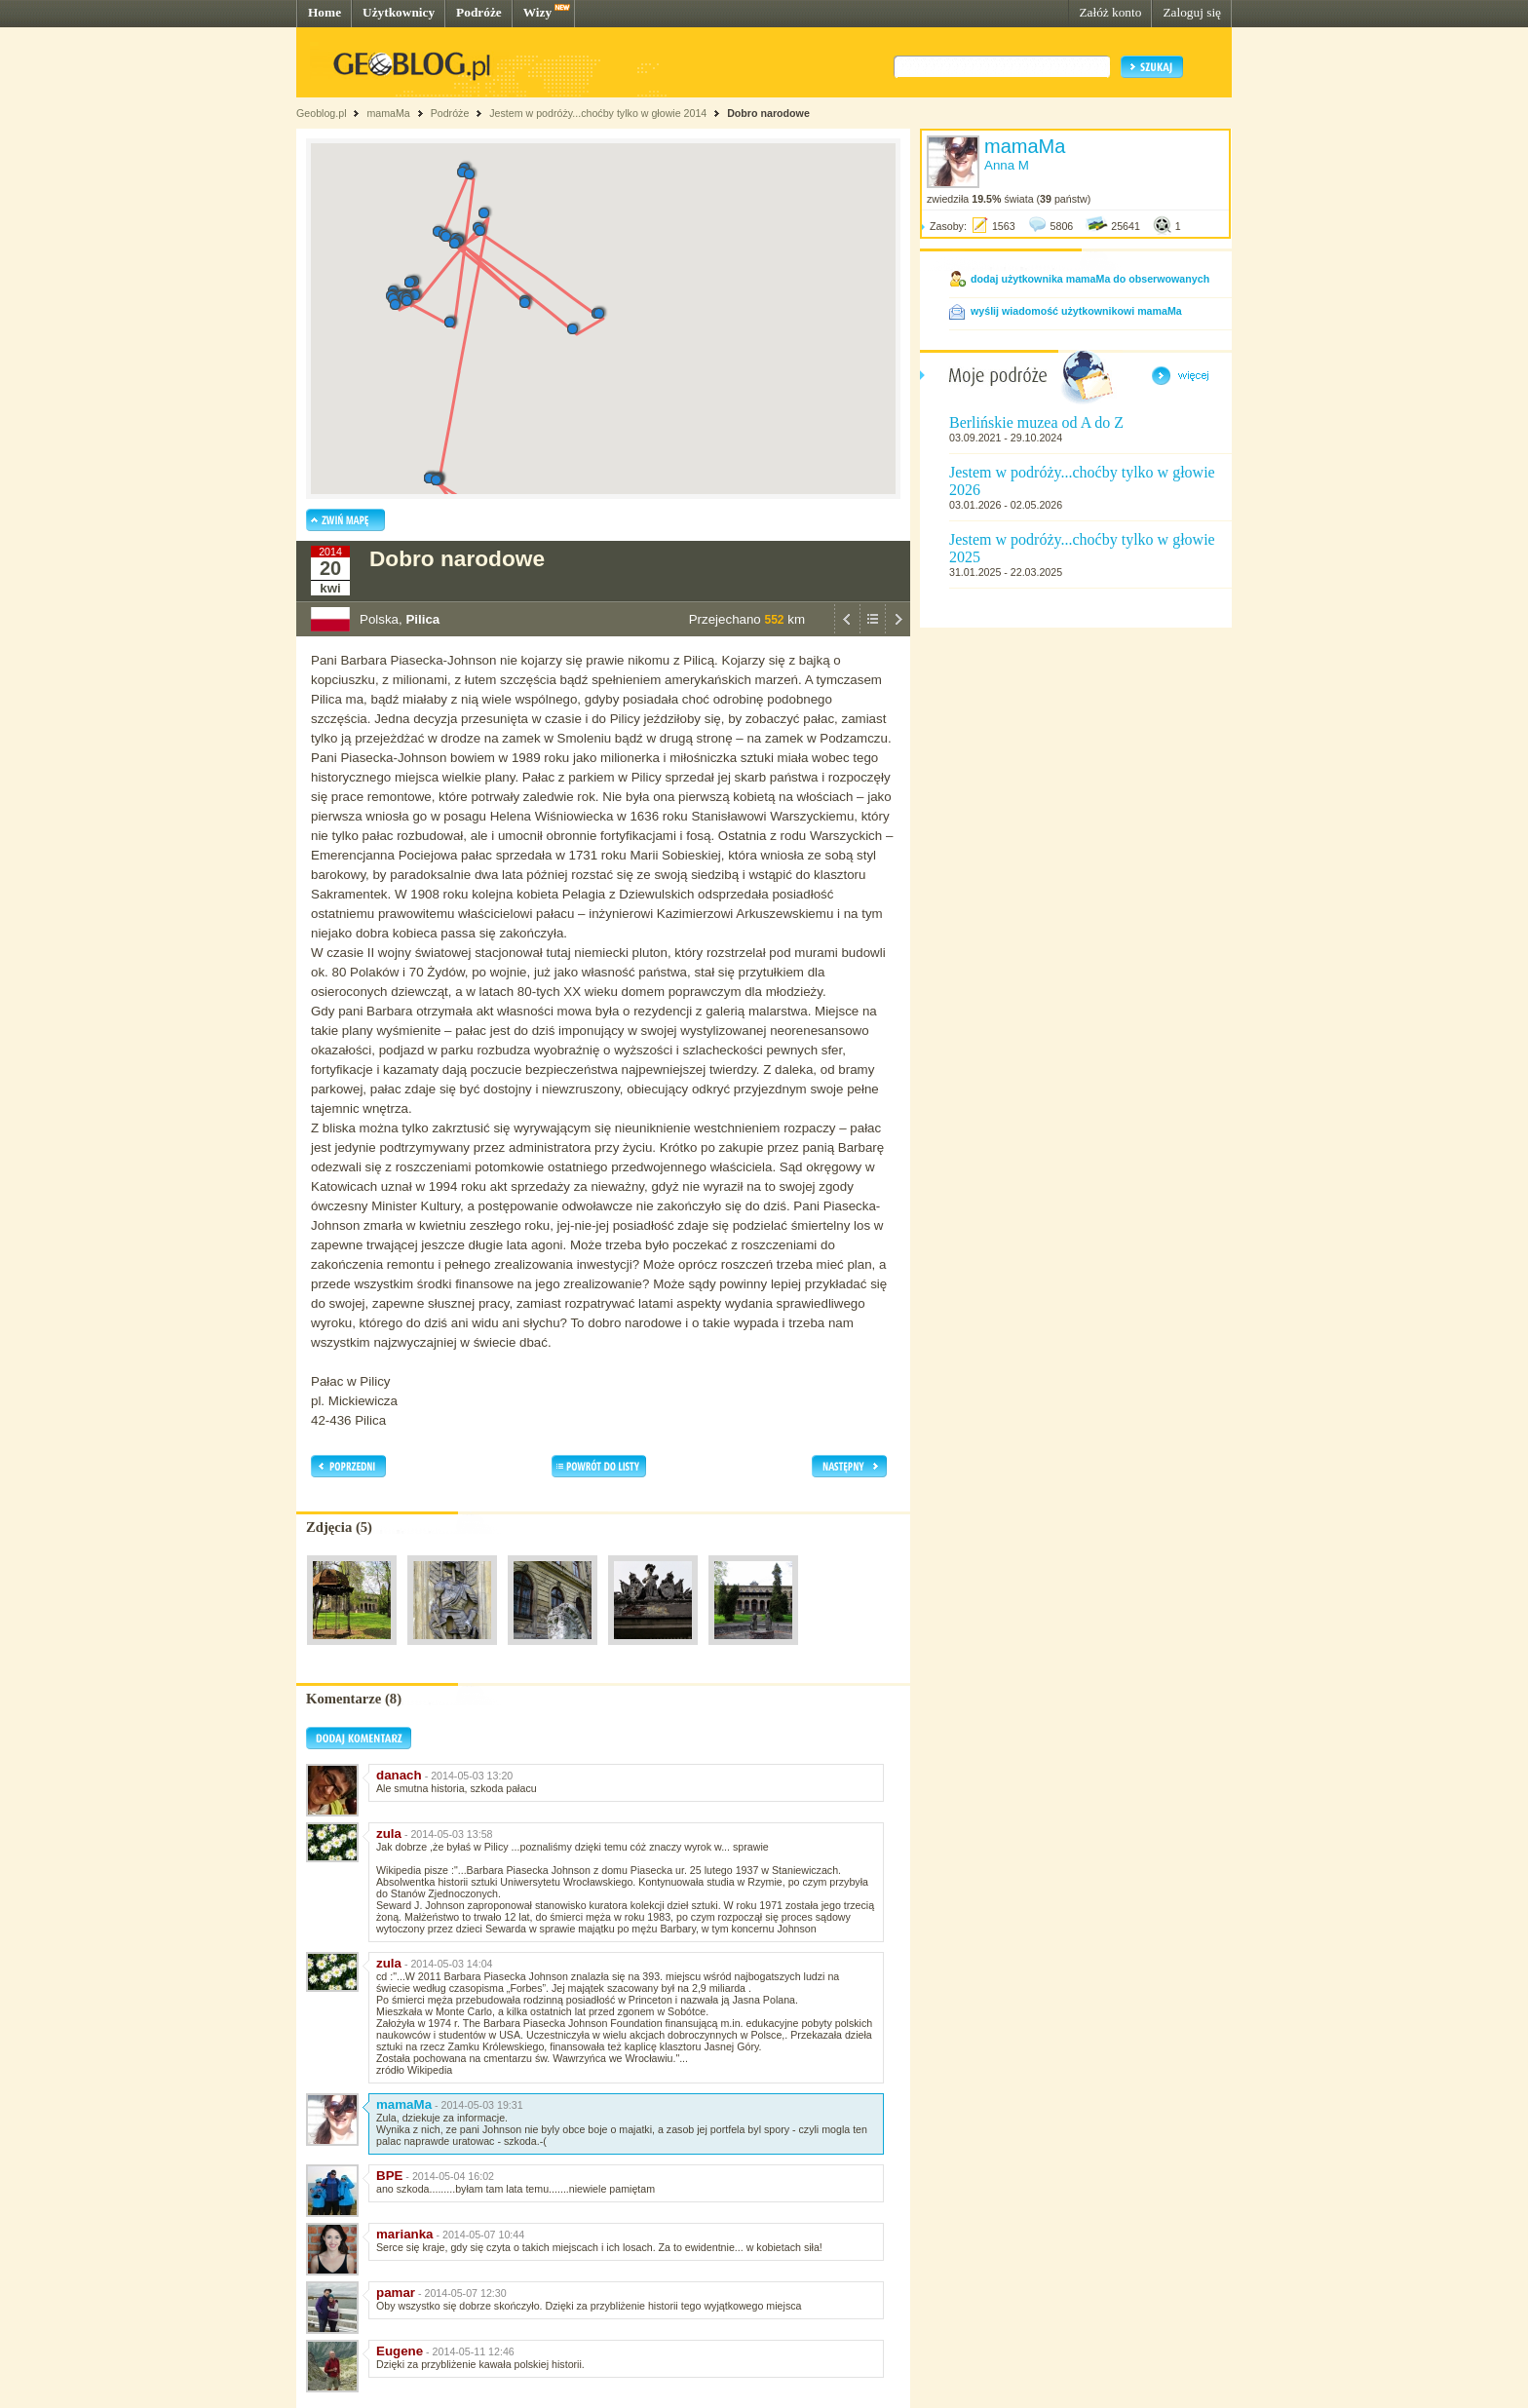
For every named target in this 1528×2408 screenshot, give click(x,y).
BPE (389, 2175)
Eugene (399, 2351)
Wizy (537, 12)
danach (399, 1775)
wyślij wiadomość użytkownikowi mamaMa (1076, 311)
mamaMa (387, 113)
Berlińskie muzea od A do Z (1036, 422)
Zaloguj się (1192, 12)
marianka (405, 2234)
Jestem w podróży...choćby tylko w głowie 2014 (598, 113)
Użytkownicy (399, 12)
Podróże (479, 12)
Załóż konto (1110, 12)
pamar (395, 2292)
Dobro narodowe (768, 113)
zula (388, 1833)
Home (324, 12)
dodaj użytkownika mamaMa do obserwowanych (1090, 279)
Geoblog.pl (321, 113)
